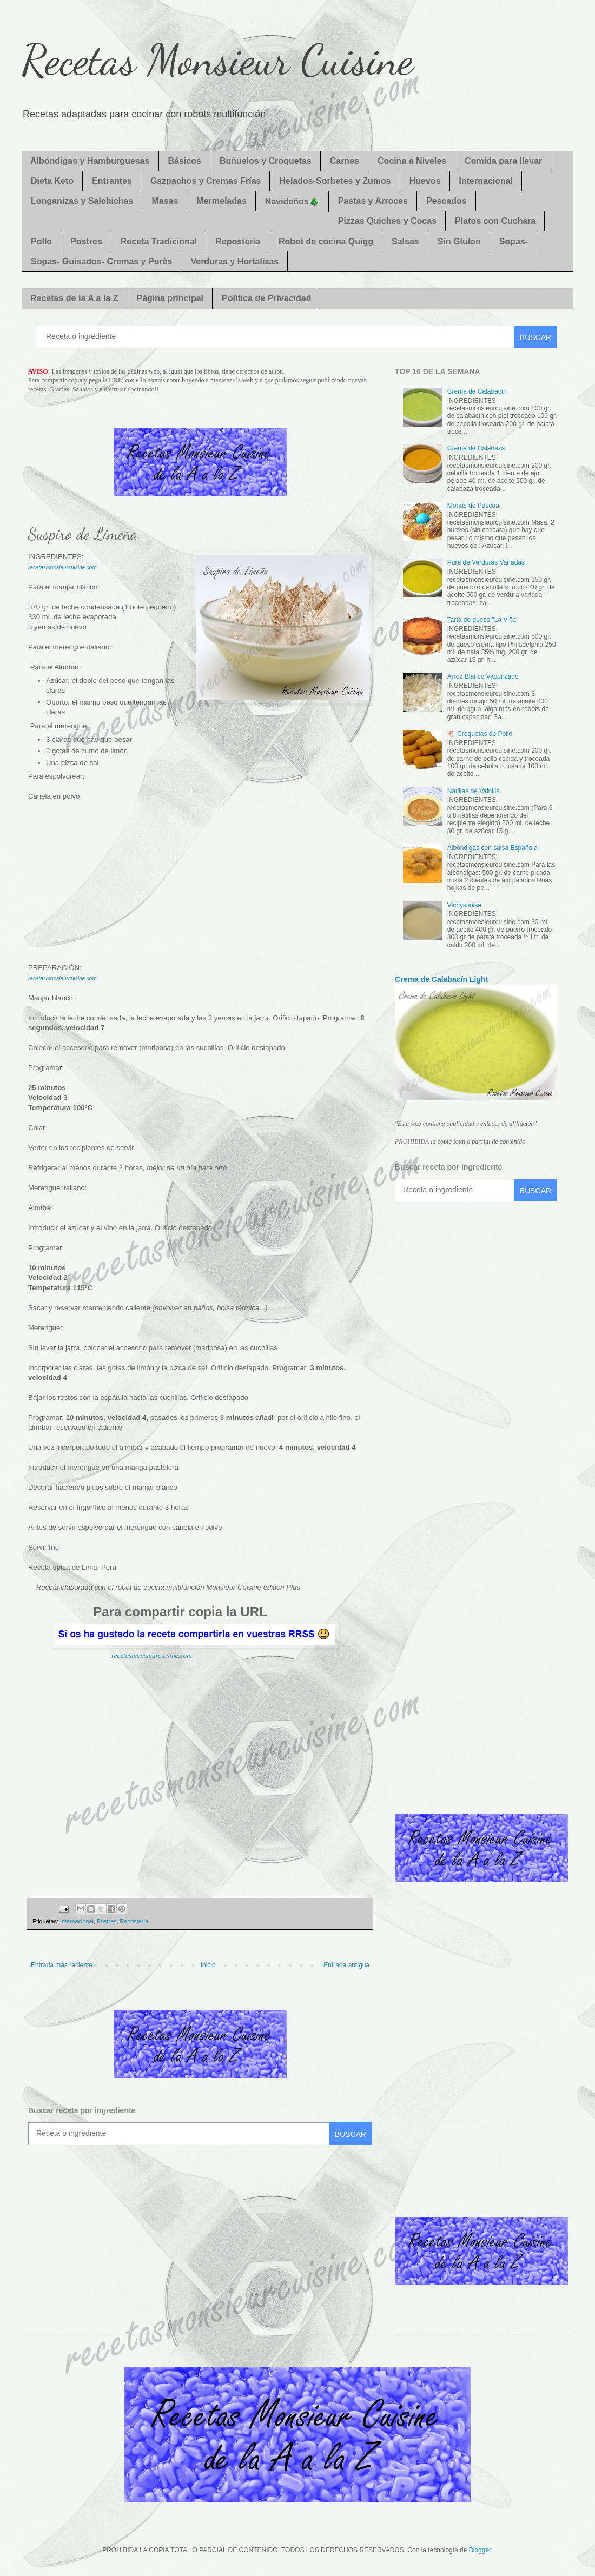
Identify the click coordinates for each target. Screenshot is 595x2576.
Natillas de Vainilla (473, 791)
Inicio (208, 1965)
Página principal (169, 298)
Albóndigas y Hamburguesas (90, 160)
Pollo (41, 241)
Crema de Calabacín (477, 391)
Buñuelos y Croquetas (266, 160)
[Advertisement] (200, 887)
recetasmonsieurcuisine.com (151, 1655)
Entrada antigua (346, 1965)
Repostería (237, 241)
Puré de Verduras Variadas (486, 562)
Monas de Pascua (473, 505)
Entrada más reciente (61, 1965)
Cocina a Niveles (412, 160)
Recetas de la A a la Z (74, 298)
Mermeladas (221, 200)
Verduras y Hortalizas (234, 261)
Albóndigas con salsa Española (492, 848)
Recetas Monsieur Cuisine (217, 59)
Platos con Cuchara (495, 220)
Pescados (446, 200)
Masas (164, 200)
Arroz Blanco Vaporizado (483, 676)
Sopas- (513, 241)
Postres (86, 241)
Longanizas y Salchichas (82, 200)
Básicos (184, 160)
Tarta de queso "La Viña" (483, 619)
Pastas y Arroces (373, 200)
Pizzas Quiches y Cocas (387, 220)
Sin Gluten (459, 241)
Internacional (486, 180)
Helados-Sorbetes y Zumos (335, 180)
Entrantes (112, 180)
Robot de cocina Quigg (326, 241)
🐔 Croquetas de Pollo (479, 734)
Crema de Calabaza (476, 448)
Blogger (480, 2550)
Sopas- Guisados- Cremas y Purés (101, 261)
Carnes (344, 160)
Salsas (405, 241)
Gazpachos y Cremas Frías (205, 180)
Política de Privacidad (266, 298)
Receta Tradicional (159, 241)
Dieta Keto (52, 180)
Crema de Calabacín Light (441, 979)
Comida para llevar (503, 160)
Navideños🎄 (292, 201)
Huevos (425, 180)
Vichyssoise (464, 905)
